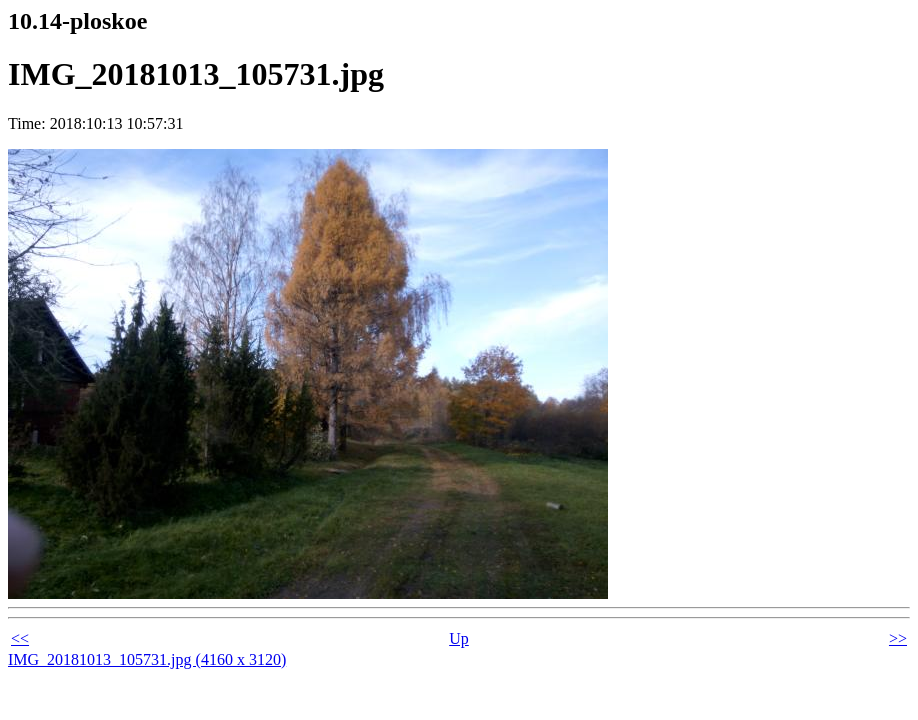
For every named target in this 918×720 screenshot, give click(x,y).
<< (20, 638)
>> (898, 638)
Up (459, 638)
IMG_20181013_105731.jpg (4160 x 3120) (147, 659)
